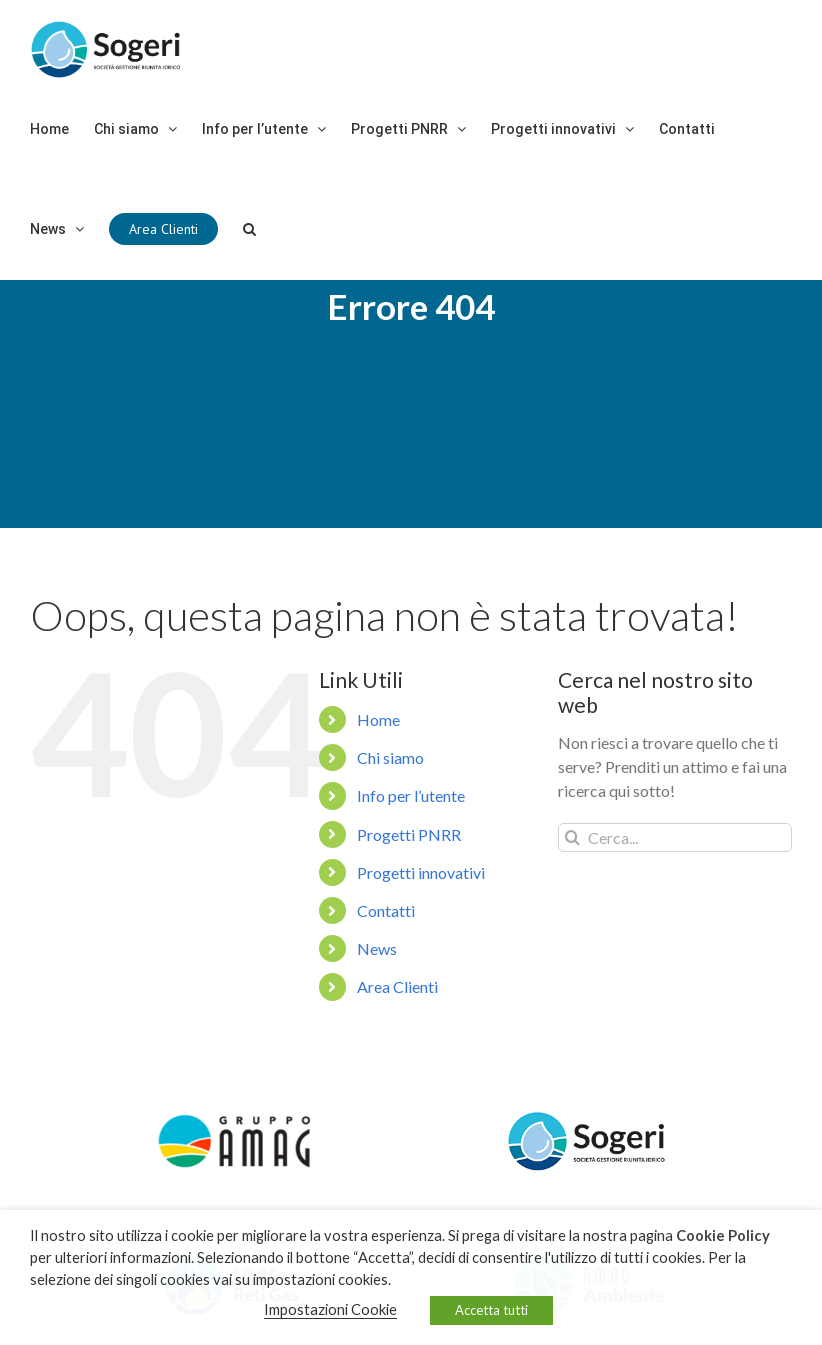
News (377, 990)
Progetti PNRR (409, 876)
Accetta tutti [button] (491, 1310)
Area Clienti (397, 1029)
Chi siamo (390, 799)
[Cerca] (249, 229)
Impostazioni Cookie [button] (330, 1309)
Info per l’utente (411, 838)
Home (378, 761)
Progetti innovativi (421, 914)
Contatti (386, 952)
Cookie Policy (723, 1235)
